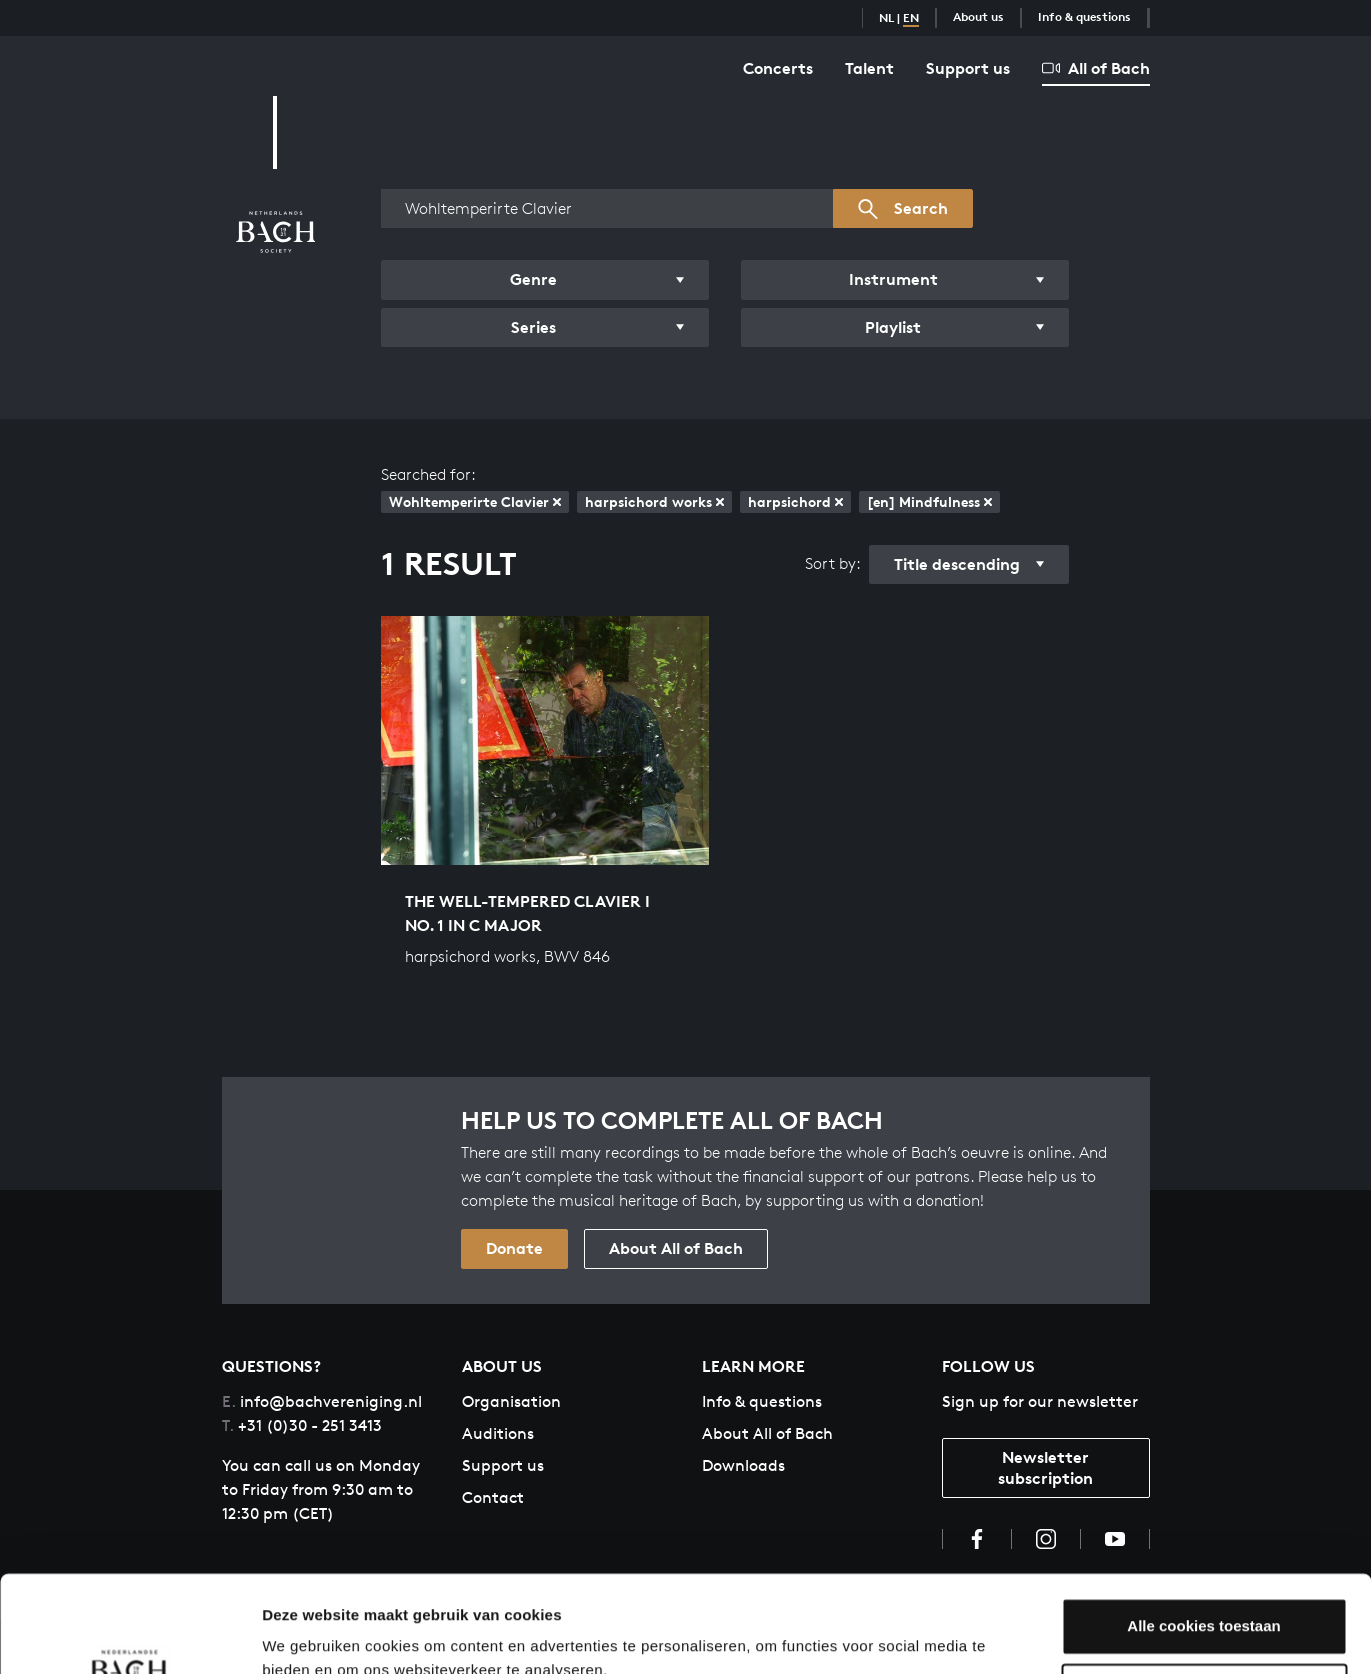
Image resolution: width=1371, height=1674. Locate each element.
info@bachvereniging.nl (322, 1401)
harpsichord (795, 501)
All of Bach (1096, 68)
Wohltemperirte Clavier (475, 501)
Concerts (778, 68)
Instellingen (304, 1634)
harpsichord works (654, 501)
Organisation (511, 1401)
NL (886, 17)
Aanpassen (1205, 1600)
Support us (968, 68)
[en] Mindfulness (929, 501)
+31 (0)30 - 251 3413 (302, 1425)
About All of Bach (676, 1248)
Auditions (498, 1433)
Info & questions (1084, 16)
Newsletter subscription (1045, 1467)
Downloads (743, 1465)
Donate (514, 1248)
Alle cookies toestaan (1203, 1535)
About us (978, 16)
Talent (869, 68)
